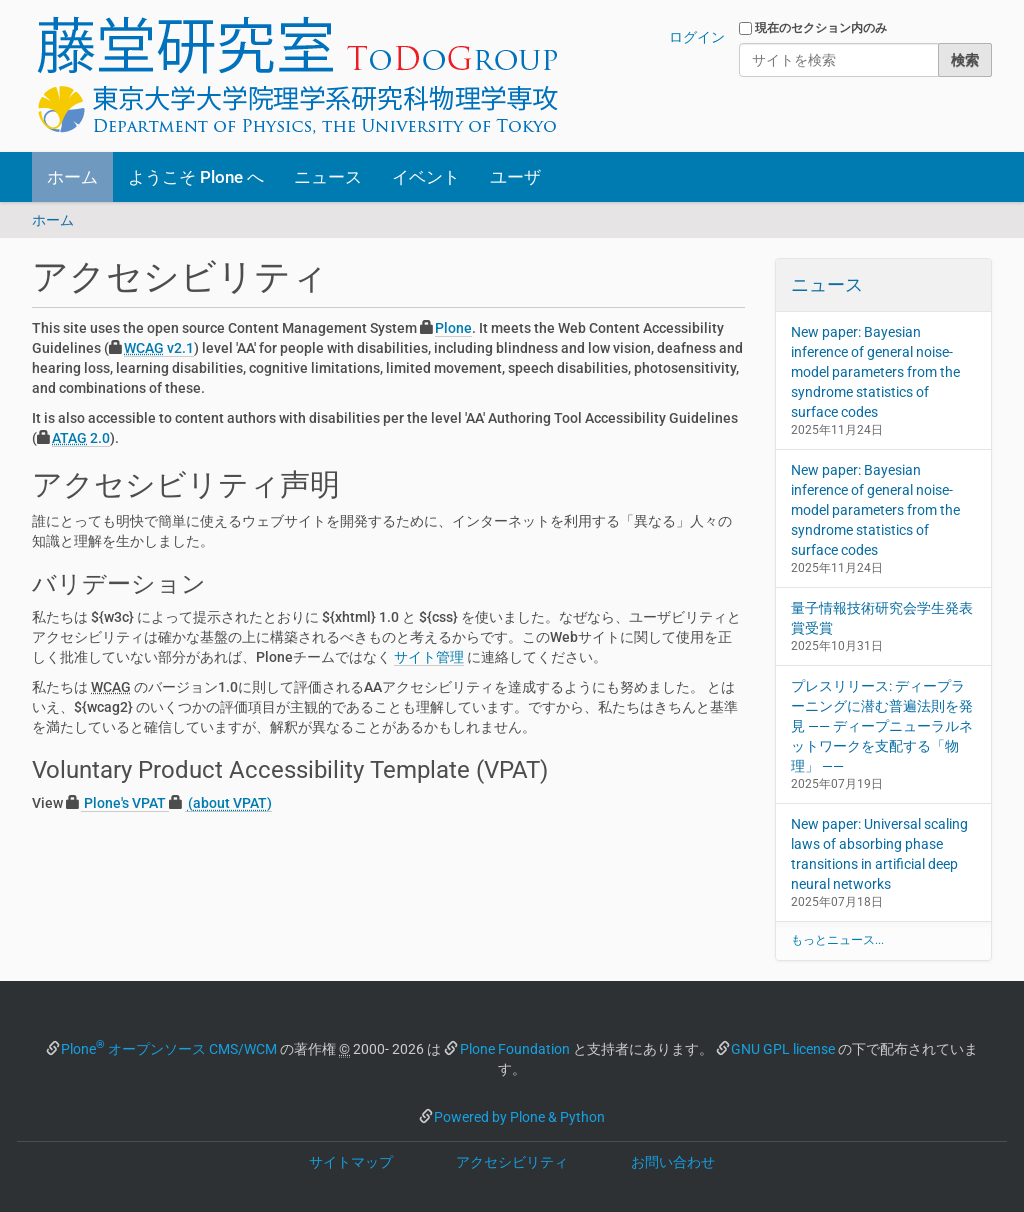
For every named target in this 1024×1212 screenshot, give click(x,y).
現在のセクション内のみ (821, 28)
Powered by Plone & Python (519, 1117)
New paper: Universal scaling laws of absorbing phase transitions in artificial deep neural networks (879, 854)
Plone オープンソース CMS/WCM (169, 1049)
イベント (426, 177)
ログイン (697, 37)
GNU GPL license (783, 1049)
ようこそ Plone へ (196, 177)
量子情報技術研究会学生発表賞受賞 (882, 618)
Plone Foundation (515, 1049)
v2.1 (159, 348)
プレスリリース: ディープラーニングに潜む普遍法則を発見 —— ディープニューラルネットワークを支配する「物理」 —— (882, 726)
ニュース (328, 177)
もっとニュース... (837, 940)
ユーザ (515, 177)
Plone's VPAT (125, 803)
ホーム (72, 177)
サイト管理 (429, 657)
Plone (453, 328)
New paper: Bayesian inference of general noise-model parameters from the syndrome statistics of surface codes (875, 372)
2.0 (81, 438)
